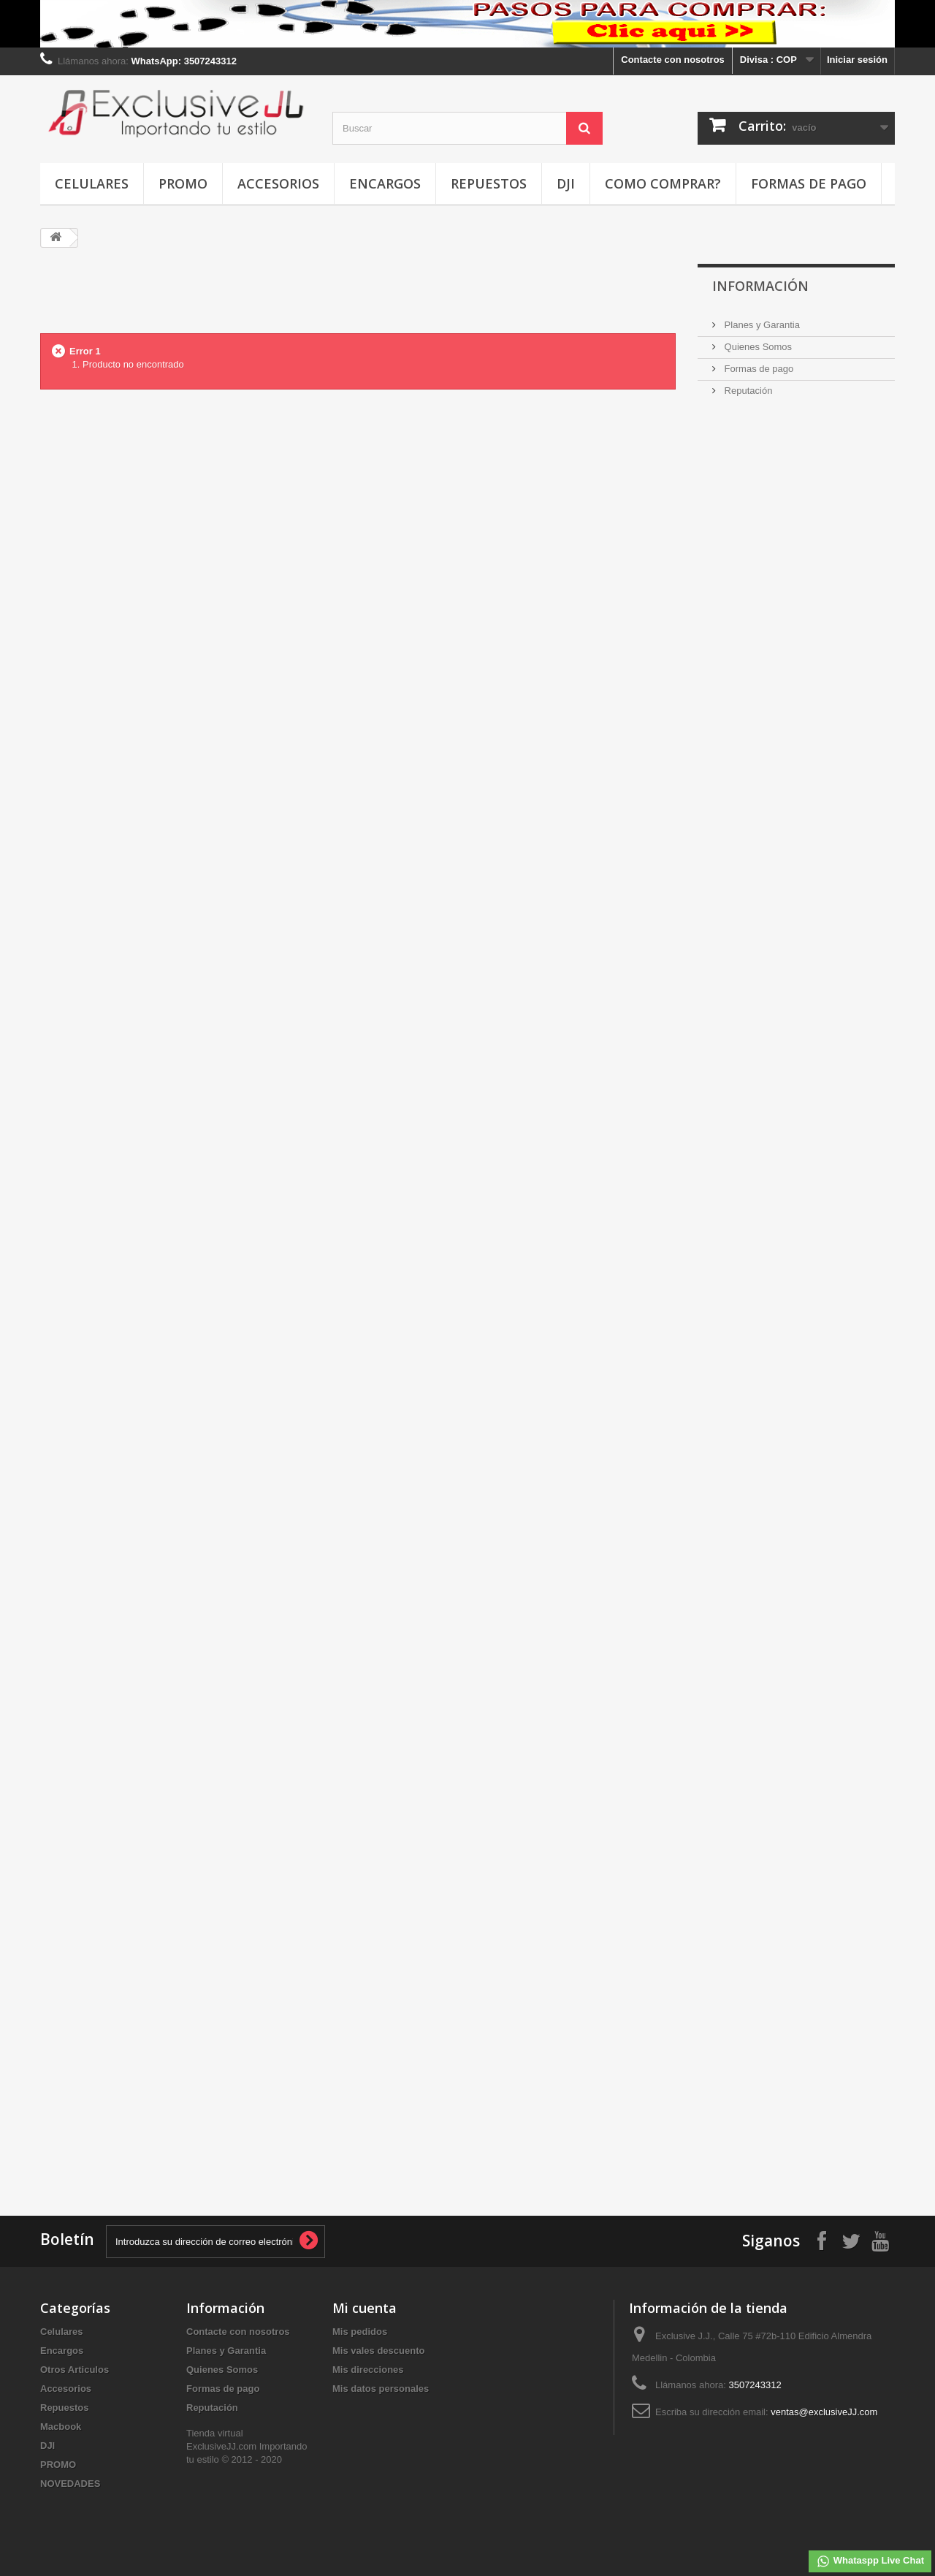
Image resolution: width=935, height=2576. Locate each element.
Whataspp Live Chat (870, 2561)
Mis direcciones (368, 2369)
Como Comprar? (663, 183)
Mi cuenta (364, 2308)
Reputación (747, 390)
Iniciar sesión (857, 59)
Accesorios (278, 183)
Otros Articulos (74, 2369)
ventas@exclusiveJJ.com (824, 2411)
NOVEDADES (70, 2483)
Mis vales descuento (378, 2350)
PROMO (183, 183)
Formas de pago (808, 183)
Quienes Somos (757, 346)
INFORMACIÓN (760, 286)
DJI (566, 183)
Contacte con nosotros (673, 59)
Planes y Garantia (761, 324)
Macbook (60, 2426)
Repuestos (489, 183)
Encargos (385, 183)
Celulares (92, 183)
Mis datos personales (380, 2388)
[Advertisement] (358, 297)
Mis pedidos (359, 2331)
